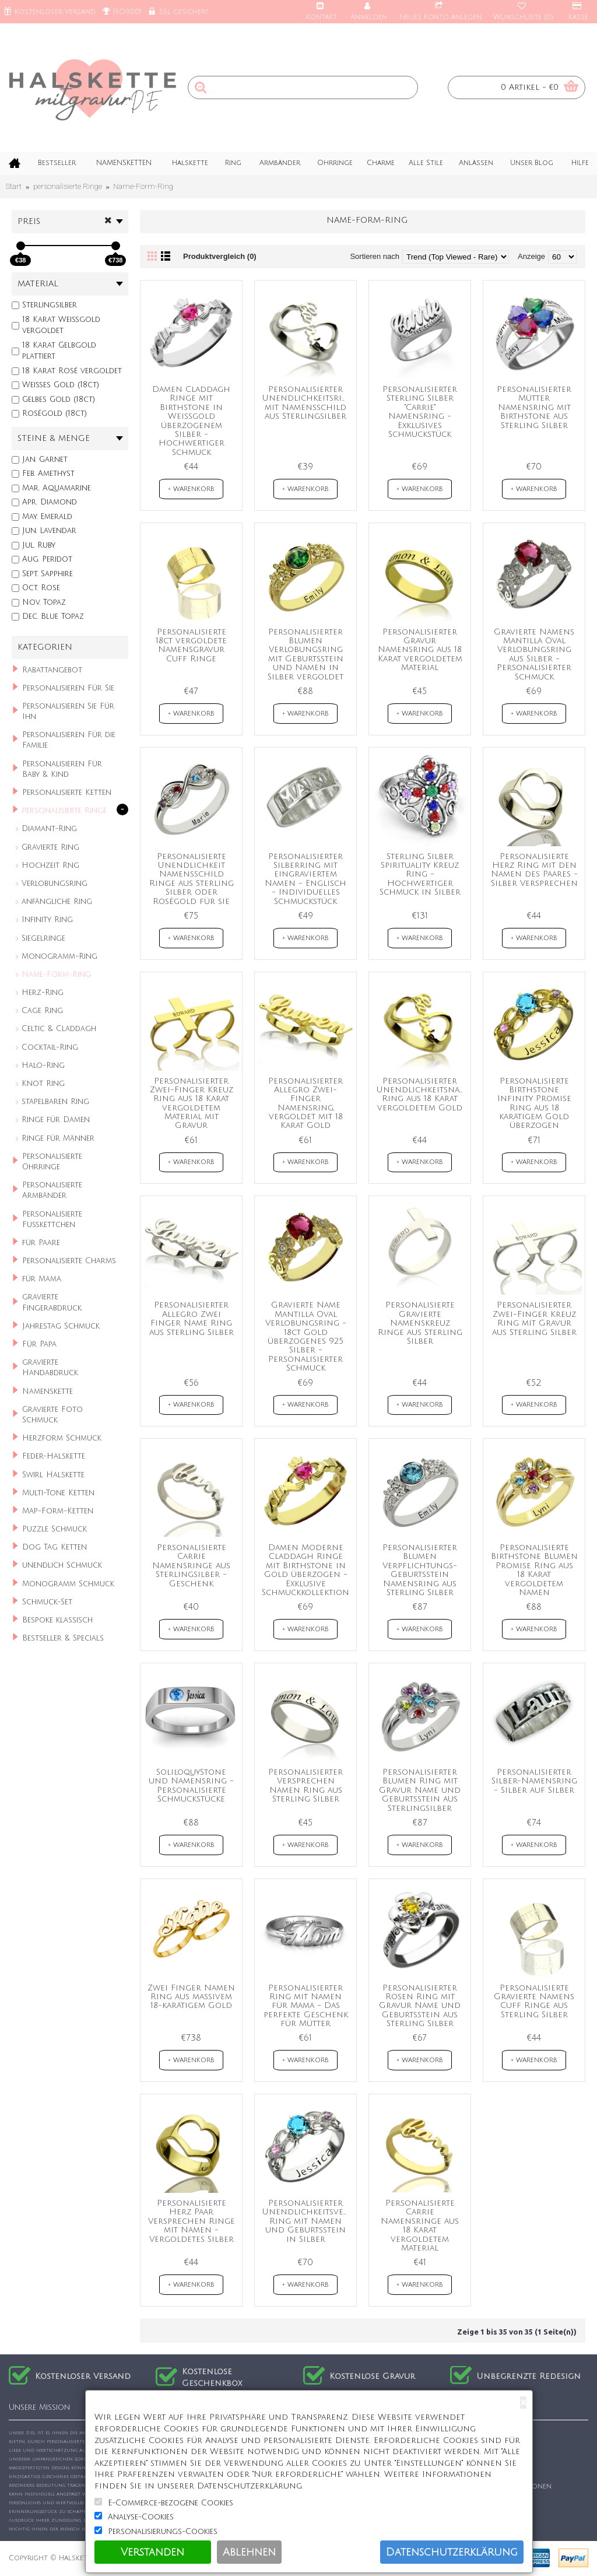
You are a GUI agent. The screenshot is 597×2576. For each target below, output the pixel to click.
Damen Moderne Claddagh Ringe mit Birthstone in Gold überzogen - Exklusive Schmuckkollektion (305, 1570)
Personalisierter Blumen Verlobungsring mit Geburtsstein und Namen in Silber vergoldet (305, 654)
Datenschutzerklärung (452, 2552)
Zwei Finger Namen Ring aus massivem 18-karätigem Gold (191, 1996)
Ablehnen (249, 2552)
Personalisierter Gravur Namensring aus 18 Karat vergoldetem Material (420, 650)
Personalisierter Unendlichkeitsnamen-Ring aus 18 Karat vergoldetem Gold (422, 1094)
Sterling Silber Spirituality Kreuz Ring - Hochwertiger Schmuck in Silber (420, 874)
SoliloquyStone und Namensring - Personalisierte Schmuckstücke (191, 1785)
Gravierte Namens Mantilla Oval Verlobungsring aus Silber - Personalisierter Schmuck (534, 654)
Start (14, 186)
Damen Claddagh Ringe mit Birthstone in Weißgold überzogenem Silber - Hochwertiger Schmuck (191, 421)
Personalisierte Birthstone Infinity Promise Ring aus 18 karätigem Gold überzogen (534, 1103)
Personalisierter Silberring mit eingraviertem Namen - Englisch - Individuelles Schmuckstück (305, 879)
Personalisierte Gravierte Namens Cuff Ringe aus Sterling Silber (534, 2001)
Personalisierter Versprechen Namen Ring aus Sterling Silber (305, 1785)
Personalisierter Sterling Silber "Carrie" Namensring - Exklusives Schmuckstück (419, 412)
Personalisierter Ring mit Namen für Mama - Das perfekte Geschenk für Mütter (306, 2005)
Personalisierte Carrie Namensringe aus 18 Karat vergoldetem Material (420, 2225)
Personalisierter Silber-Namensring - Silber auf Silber (534, 1781)
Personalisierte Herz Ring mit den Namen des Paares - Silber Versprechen (534, 870)
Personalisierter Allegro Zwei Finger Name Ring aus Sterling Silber (191, 1318)
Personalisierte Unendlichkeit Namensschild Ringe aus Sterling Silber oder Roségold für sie (191, 879)
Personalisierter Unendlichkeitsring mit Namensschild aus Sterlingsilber (307, 402)
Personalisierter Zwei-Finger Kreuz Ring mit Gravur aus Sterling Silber (534, 1318)
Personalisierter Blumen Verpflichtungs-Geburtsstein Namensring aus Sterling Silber (419, 1570)
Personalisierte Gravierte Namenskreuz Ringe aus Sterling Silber (420, 1323)
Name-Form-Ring (143, 186)
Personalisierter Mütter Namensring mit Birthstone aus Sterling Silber (534, 407)
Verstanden (152, 2552)
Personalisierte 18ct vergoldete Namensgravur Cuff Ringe (191, 645)
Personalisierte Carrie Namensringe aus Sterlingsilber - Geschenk (191, 1565)
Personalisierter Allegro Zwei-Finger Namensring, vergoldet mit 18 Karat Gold (305, 1103)
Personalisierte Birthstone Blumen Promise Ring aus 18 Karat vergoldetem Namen (534, 1570)
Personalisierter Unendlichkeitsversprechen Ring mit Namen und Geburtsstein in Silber (307, 2221)
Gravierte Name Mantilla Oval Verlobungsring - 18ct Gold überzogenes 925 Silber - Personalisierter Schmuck (305, 1336)
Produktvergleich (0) (220, 256)
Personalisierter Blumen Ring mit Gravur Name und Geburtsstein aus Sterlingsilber (420, 1790)
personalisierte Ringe (67, 186)
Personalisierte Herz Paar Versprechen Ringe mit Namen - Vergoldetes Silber (191, 2221)
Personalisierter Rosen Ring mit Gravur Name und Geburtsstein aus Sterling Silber (420, 2005)
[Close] (523, 2402)
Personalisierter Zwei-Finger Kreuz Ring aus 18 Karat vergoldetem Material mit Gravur (191, 1103)
